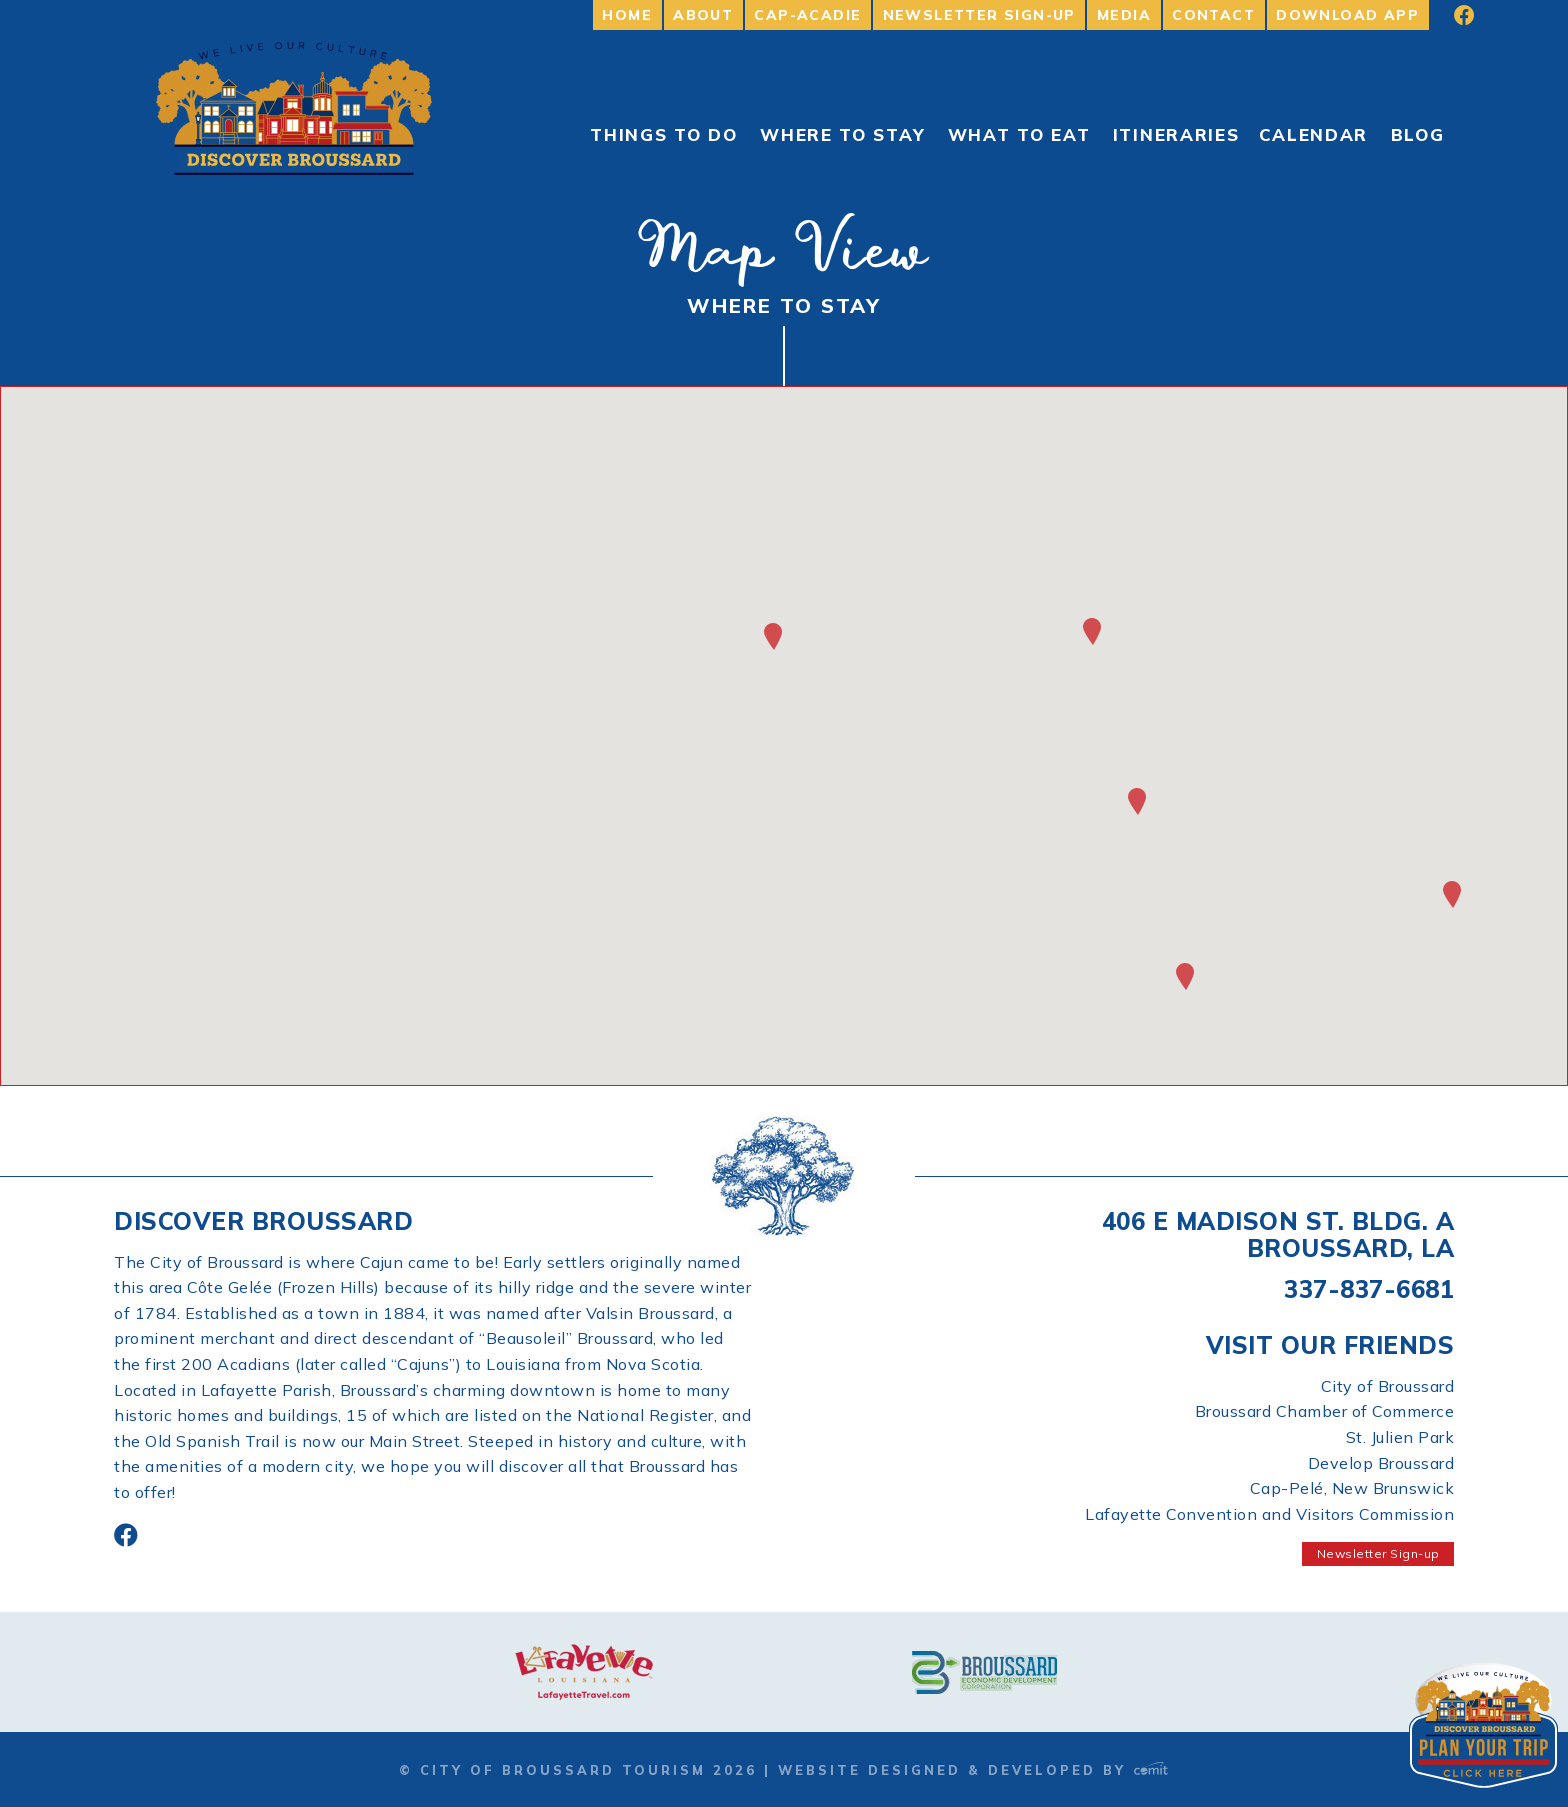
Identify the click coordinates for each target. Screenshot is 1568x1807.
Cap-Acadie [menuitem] (807, 15)
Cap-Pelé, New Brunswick (1352, 1488)
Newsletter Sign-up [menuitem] (979, 15)
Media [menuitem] (1124, 15)
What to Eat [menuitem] (1019, 134)
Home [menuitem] (627, 15)
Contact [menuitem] (1213, 15)
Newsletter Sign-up (1378, 1553)
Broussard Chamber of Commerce (1325, 1411)
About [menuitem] (703, 15)
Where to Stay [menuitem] (842, 134)
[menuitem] (1451, 15)
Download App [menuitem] (1347, 15)
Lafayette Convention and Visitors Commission (1269, 1514)
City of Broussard (1388, 1386)
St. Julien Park (1400, 1437)
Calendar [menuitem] (1314, 134)
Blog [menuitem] (1418, 134)
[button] (1185, 976)
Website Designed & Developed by (973, 1770)
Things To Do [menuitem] (663, 134)
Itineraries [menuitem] (1176, 134)
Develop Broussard (1381, 1463)
